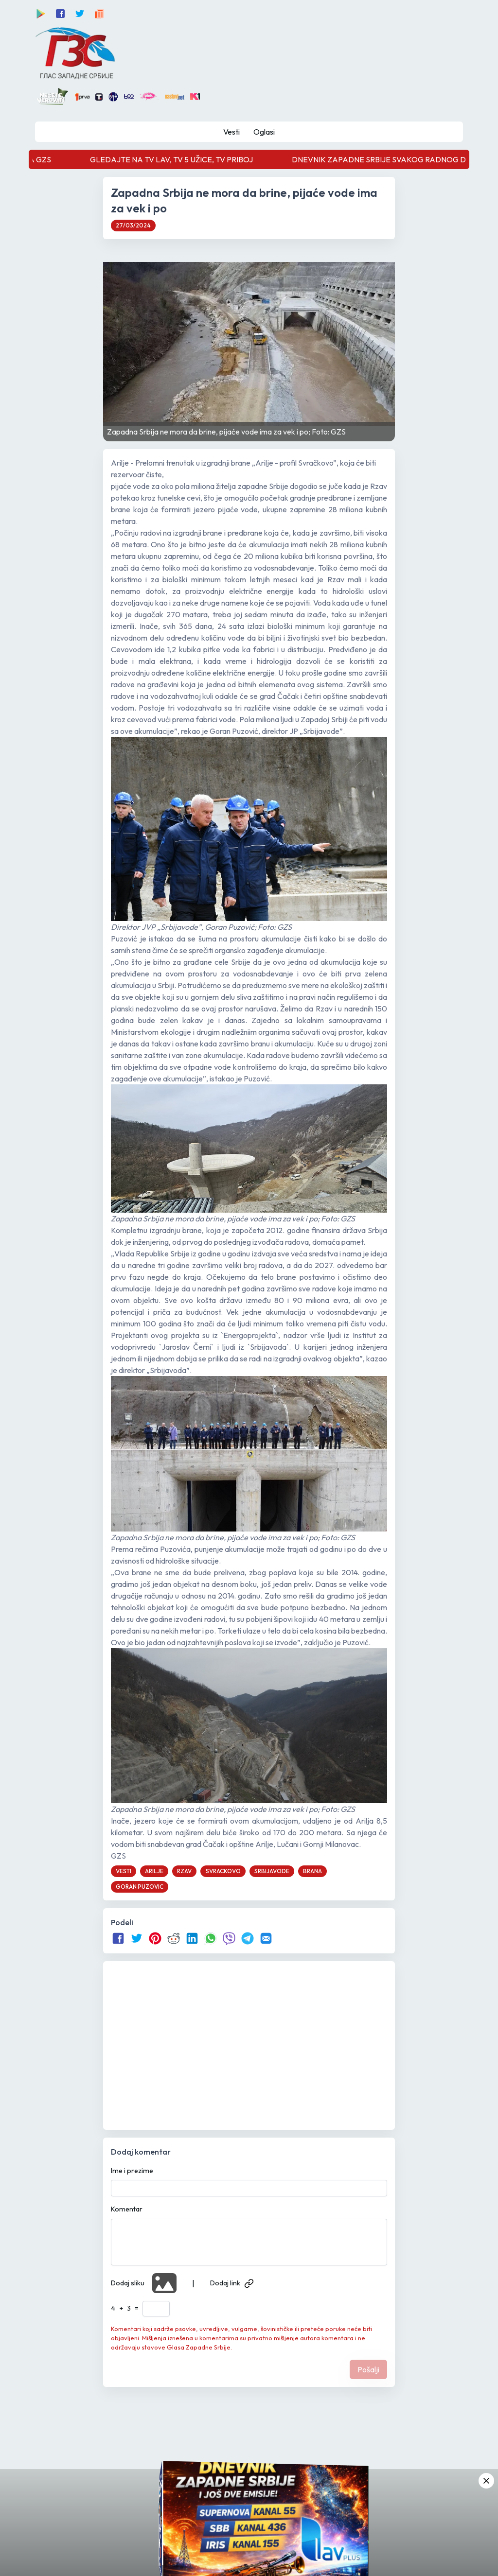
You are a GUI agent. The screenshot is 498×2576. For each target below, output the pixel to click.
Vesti (231, 132)
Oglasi (264, 132)
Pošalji (368, 2369)
